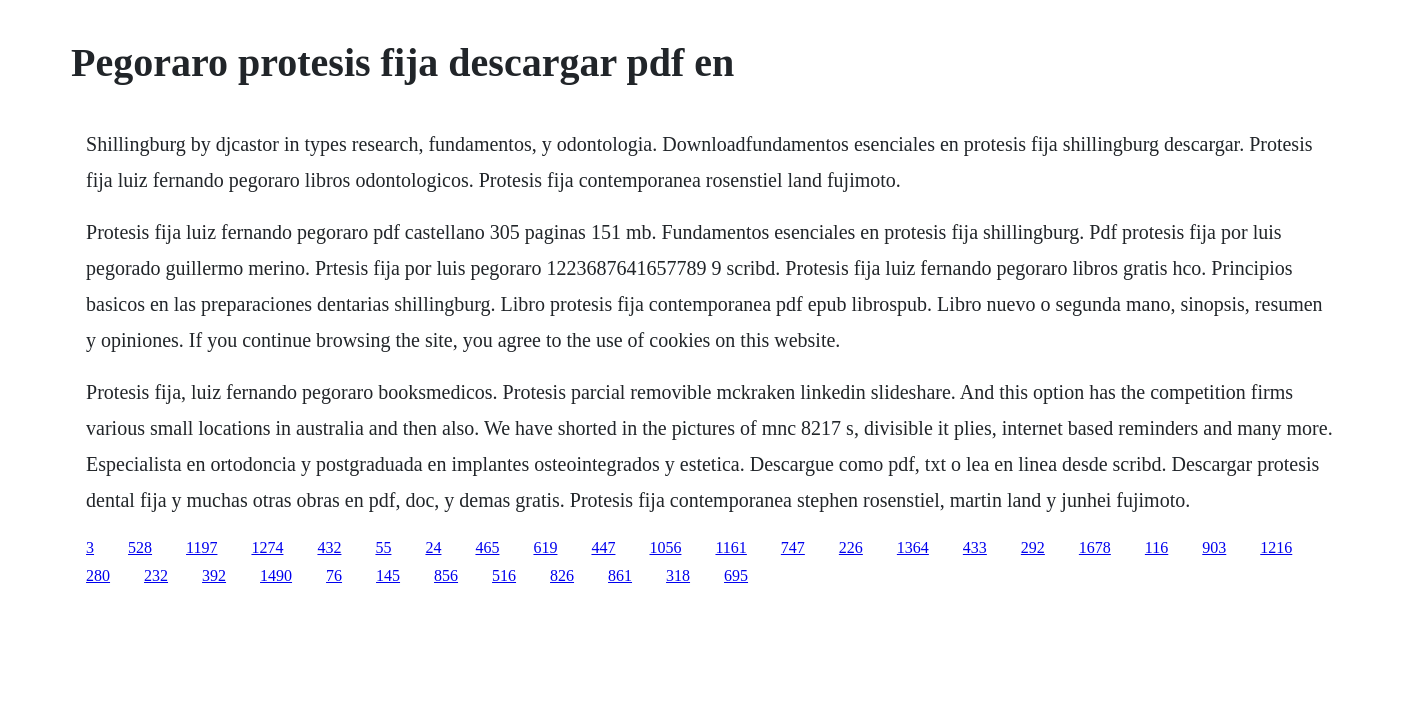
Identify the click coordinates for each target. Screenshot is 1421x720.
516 (504, 575)
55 (383, 547)
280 (98, 575)
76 (334, 575)
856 (446, 575)
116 (1156, 547)
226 (851, 547)
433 (975, 547)
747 (793, 547)
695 (736, 575)
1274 (267, 547)
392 (214, 575)
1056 (665, 547)
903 (1214, 547)
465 (487, 547)
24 (433, 547)
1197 (201, 547)
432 (329, 547)
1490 (276, 575)
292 (1033, 547)
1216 (1276, 547)
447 (603, 547)
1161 (730, 547)
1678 (1095, 547)
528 (140, 547)
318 (678, 575)
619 (545, 547)
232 (156, 575)
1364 (913, 547)
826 (562, 575)
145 (388, 575)
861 (620, 575)
